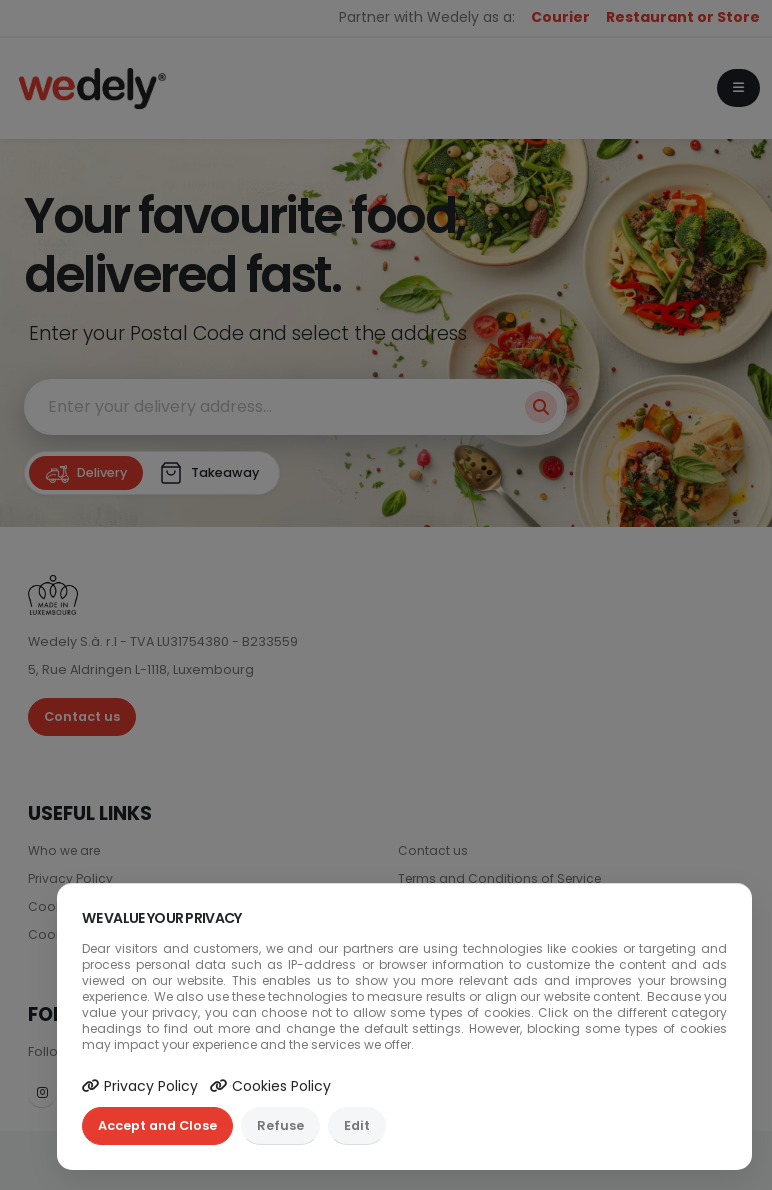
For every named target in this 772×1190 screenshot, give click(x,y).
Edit (357, 1125)
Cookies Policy (270, 1086)
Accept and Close (157, 1125)
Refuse (280, 1125)
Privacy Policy (140, 1086)
